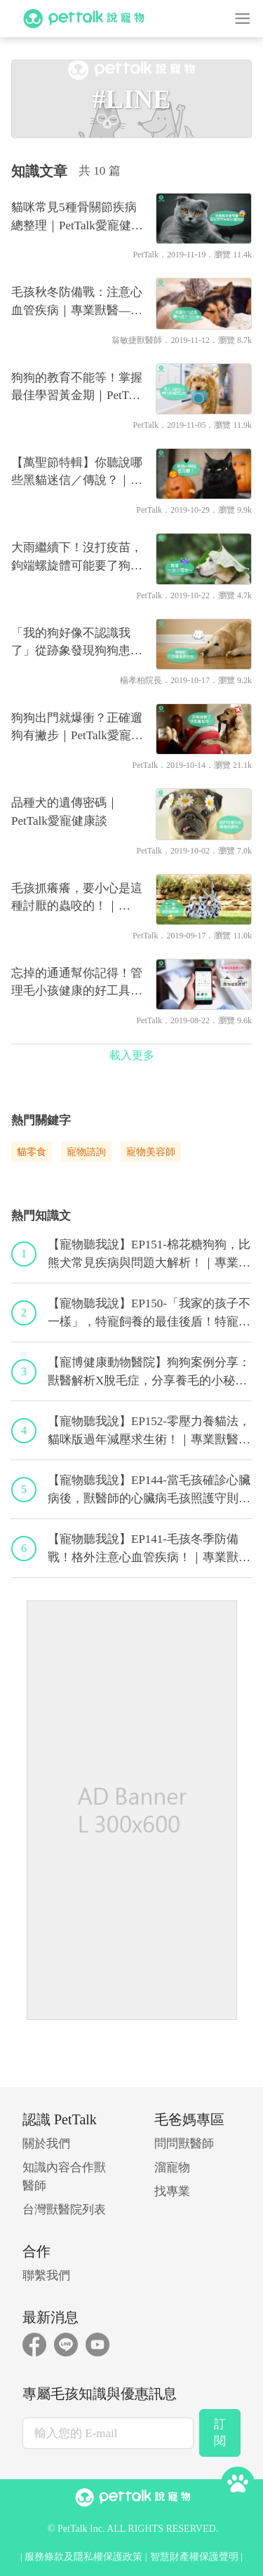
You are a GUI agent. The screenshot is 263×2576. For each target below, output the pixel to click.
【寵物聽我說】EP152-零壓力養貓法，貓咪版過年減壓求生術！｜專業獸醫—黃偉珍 (149, 1431)
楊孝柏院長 (141, 680)
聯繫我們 (46, 2275)
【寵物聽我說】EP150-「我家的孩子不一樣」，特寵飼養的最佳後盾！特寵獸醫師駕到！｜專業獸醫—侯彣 (149, 1313)
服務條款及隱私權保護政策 (83, 2556)
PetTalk (146, 254)
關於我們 (46, 2143)
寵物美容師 (150, 1152)
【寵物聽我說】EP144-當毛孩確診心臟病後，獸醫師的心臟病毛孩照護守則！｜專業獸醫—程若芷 (149, 1490)
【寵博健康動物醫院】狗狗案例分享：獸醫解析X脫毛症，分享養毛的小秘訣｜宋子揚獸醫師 (149, 1372)
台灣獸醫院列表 (64, 2209)
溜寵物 (172, 2167)
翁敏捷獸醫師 (137, 340)
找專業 (172, 2191)
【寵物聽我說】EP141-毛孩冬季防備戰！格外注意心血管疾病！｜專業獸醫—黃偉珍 (149, 1549)
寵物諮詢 (86, 1152)
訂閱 (220, 2432)
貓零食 (31, 1152)
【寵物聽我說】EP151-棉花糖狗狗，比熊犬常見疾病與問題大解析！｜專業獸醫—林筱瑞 (149, 1255)
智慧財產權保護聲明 (194, 2556)
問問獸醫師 (184, 2143)
